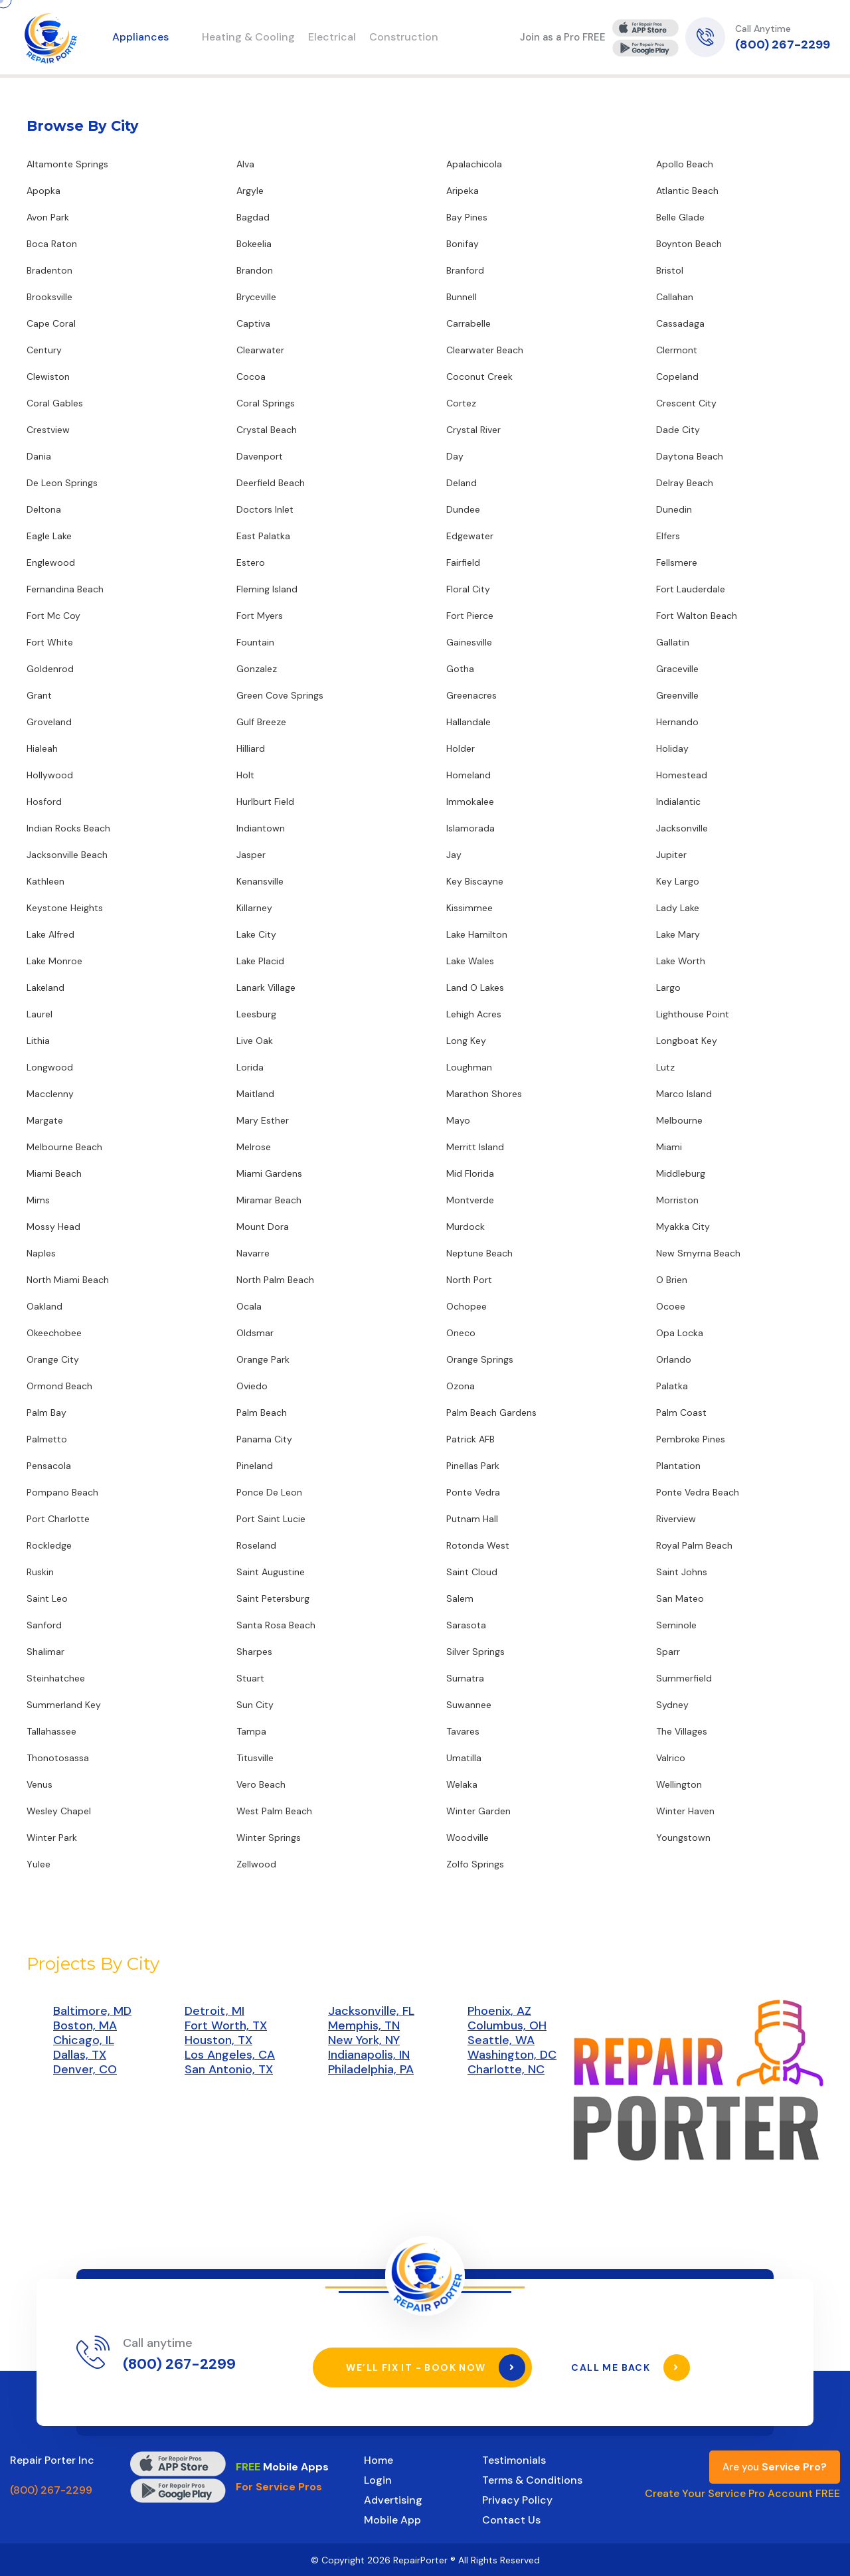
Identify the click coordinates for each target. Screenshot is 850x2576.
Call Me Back (631, 2367)
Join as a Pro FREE (563, 37)
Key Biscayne (474, 881)
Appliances (140, 37)
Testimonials (514, 2459)
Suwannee (468, 1705)
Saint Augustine (270, 1572)
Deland (461, 483)
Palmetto (47, 1439)
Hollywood (50, 775)
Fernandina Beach (65, 589)
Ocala (249, 1306)
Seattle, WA (501, 2040)
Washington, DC (512, 2055)
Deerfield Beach (270, 483)
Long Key (466, 1041)
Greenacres (471, 695)
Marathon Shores (484, 1094)
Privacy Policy (517, 2499)
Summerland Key (64, 1705)
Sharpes (254, 1652)
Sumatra (465, 1678)
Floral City (468, 589)
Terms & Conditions (532, 2479)
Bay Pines (466, 217)
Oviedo (252, 1386)
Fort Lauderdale (690, 589)
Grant (39, 695)
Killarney (254, 908)
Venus (39, 1784)
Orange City (53, 1359)
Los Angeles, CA (230, 2055)
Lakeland (45, 987)
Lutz (665, 1067)
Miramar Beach (268, 1200)
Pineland (254, 1466)
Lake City (256, 934)
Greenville (677, 695)
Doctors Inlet (265, 509)
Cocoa (251, 377)
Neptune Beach (479, 1253)
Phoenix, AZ (499, 2011)
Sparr (668, 1652)
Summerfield (684, 1678)
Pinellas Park (472, 1466)
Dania (39, 456)
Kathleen (45, 881)
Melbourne (679, 1120)
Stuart (250, 1678)
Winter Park (52, 1838)
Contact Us (511, 2519)
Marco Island (684, 1094)
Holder (460, 748)
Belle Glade (680, 217)
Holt (245, 775)
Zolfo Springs (475, 1864)
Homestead (681, 775)
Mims (38, 1200)
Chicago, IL (83, 2040)
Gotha (460, 669)
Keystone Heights (65, 908)
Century (44, 350)
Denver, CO (85, 2069)
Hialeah (42, 748)
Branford (465, 270)
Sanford (44, 1625)
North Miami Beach (68, 1280)
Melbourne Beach (64, 1147)
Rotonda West (477, 1545)
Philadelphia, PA (371, 2069)
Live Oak (254, 1041)
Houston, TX (218, 2040)
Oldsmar (255, 1333)
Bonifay (462, 244)
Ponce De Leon (269, 1492)
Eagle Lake (49, 536)
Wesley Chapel (59, 1811)
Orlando (673, 1359)
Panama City (264, 1439)
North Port (469, 1280)
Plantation (678, 1466)
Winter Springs (268, 1838)
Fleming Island (267, 589)
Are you (774, 2466)
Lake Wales (470, 961)
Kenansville (260, 881)
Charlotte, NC (506, 2069)
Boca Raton (52, 244)
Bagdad (253, 217)
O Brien (671, 1280)
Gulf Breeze (261, 722)
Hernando (677, 722)
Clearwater (260, 350)
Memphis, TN (364, 2025)
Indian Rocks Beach (68, 828)
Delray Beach (684, 483)
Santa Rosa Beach (275, 1625)
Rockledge (49, 1545)
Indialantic (678, 802)
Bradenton (49, 270)
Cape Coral (51, 323)
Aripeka (462, 191)
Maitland (255, 1094)
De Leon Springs (62, 483)
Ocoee (670, 1306)
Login (378, 2479)
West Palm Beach (274, 1811)
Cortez (461, 403)
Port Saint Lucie (270, 1519)
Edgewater (469, 536)
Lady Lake (677, 908)
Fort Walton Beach (696, 616)
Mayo (458, 1120)
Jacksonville (682, 828)
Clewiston (48, 377)
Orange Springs (479, 1359)
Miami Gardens (269, 1173)
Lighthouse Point (692, 1014)
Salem (459, 1598)
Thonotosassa (58, 1758)
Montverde (470, 1200)
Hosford (44, 802)
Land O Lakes (475, 987)
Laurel (39, 1014)
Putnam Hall (472, 1519)
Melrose (253, 1147)
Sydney (672, 1705)
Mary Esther (262, 1120)
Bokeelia (254, 244)
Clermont (676, 350)
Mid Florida (470, 1173)
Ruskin (40, 1572)
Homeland (468, 775)
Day (455, 456)
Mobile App (392, 2519)
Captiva (253, 323)
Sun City (255, 1705)
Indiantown (260, 828)
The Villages (681, 1731)
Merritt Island (475, 1147)
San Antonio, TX (229, 2069)
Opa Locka (679, 1333)
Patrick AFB (470, 1439)
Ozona (460, 1386)
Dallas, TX (79, 2055)
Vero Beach (261, 1784)
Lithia (38, 1041)
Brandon (254, 270)
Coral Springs (265, 403)
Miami (669, 1147)
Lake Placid (260, 961)
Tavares (462, 1731)
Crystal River (473, 430)
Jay (454, 855)
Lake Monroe (54, 961)
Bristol (669, 270)
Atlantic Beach (687, 191)
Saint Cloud (471, 1572)
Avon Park (48, 217)
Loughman (469, 1067)
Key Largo (677, 881)
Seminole (676, 1625)
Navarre (253, 1253)
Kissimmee (469, 908)
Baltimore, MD (92, 2011)
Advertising (393, 2499)
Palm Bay (46, 1412)
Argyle (250, 191)
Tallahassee (51, 1731)
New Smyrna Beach (698, 1253)
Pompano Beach (62, 1492)
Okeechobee (54, 1333)
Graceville (677, 669)
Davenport (259, 456)
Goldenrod (50, 669)
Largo (668, 987)
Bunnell (461, 297)
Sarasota (466, 1625)
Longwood (50, 1067)
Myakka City (683, 1227)
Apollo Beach (684, 164)
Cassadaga (680, 323)
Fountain (255, 642)
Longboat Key (686, 1041)
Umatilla (463, 1758)
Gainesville (469, 642)
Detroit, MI (214, 2011)
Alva (245, 164)
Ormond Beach (59, 1386)
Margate (45, 1120)
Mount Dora (262, 1227)
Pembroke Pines (690, 1439)
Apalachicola (474, 164)
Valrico (670, 1758)
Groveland (49, 722)
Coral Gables (55, 403)
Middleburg (680, 1173)
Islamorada (470, 828)
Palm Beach (261, 1412)
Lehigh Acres (473, 1014)
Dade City (678, 430)
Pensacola (49, 1466)
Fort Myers (259, 616)
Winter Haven (685, 1811)
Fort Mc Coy (53, 616)
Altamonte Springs (67, 164)
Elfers (668, 536)
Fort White (50, 642)
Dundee (463, 509)
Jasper (251, 855)
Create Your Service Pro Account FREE (742, 2493)
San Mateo (680, 1598)
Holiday (672, 748)
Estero (250, 562)
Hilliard (250, 748)
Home (378, 2459)
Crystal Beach (266, 430)
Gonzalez (256, 669)
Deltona (44, 509)
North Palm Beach (275, 1280)
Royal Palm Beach (694, 1545)
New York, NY (364, 2040)
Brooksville (49, 297)
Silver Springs (475, 1652)
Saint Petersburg (272, 1598)
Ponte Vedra (473, 1492)
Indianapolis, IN (369, 2055)
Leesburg (256, 1014)
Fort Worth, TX (226, 2025)
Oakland (44, 1306)
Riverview (676, 1519)
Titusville (255, 1758)
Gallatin (672, 642)
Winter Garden (478, 1811)
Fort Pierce (469, 616)
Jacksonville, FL (371, 2011)
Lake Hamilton (476, 934)
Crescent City (686, 403)
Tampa (251, 1731)
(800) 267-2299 (782, 44)
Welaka (461, 1784)
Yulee (38, 1864)
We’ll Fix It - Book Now (435, 2367)
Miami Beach (54, 1173)
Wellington (679, 1784)
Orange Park (263, 1359)
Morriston (677, 1200)
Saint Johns (681, 1572)
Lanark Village (266, 987)
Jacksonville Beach (67, 855)
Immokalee (470, 802)
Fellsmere (676, 562)
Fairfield (463, 562)
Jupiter (671, 855)
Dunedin (674, 509)
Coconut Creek (479, 377)
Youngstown (683, 1838)
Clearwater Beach (484, 350)
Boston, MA (85, 2025)
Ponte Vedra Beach (697, 1492)
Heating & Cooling (248, 37)
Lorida (250, 1067)
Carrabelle (468, 323)
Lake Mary (678, 934)
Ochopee (466, 1306)
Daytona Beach (689, 456)
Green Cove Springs (279, 695)
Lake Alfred (50, 934)
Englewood (51, 562)
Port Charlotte (58, 1519)
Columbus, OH (507, 2025)
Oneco (460, 1333)
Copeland (677, 377)
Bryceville (256, 297)
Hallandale (468, 722)
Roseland (256, 1545)
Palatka (672, 1386)
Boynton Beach (689, 244)
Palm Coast (681, 1412)
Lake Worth (680, 961)
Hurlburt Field (265, 802)
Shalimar (45, 1652)
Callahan (674, 297)
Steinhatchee (56, 1678)
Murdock (465, 1227)
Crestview (48, 430)
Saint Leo (47, 1598)
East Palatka (263, 536)
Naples (41, 1253)
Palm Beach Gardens (491, 1412)
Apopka (43, 191)
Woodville (467, 1838)
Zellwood (256, 1864)
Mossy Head (53, 1227)
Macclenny (50, 1094)
